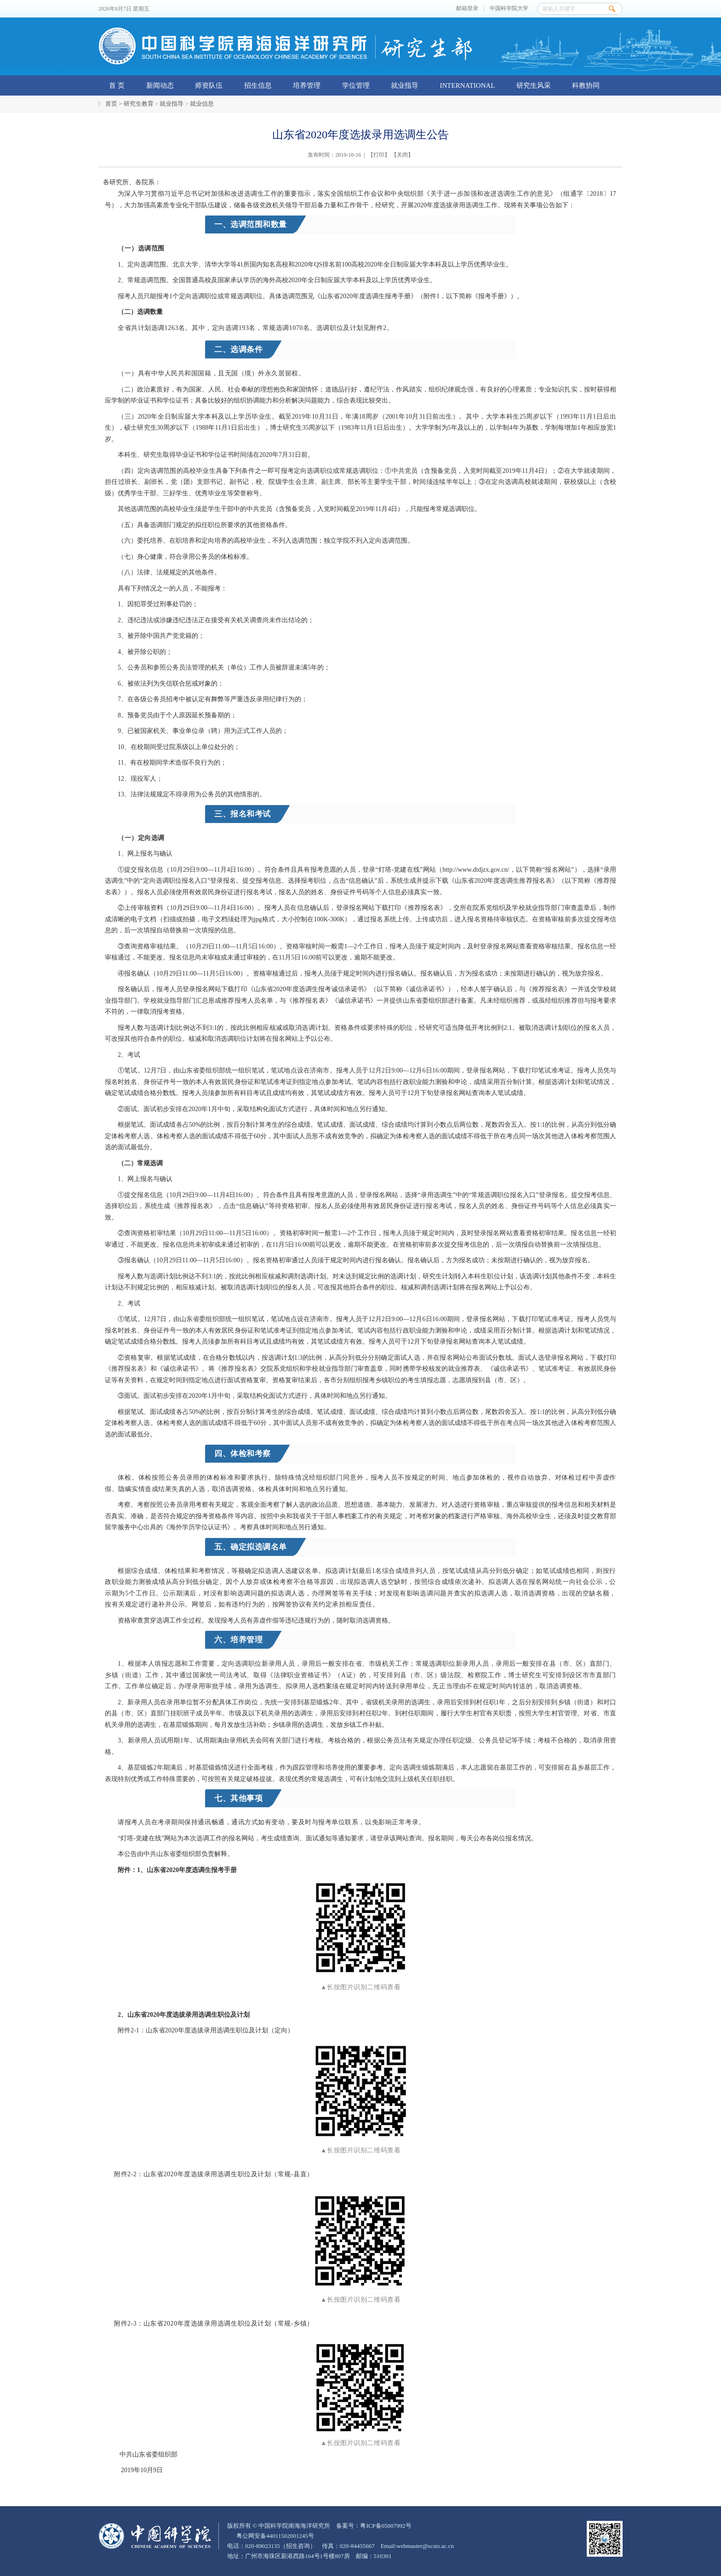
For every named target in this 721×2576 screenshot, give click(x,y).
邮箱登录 (467, 8)
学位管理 (356, 85)
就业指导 (404, 85)
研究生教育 (139, 103)
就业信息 (202, 103)
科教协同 (586, 85)
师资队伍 (209, 85)
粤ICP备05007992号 (385, 2525)
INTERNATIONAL (467, 85)
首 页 (117, 85)
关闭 (402, 155)
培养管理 (306, 85)
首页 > (114, 103)
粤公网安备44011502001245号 (274, 2535)
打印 (378, 155)
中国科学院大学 (509, 8)
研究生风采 (533, 85)
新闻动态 (160, 85)
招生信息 (258, 85)
